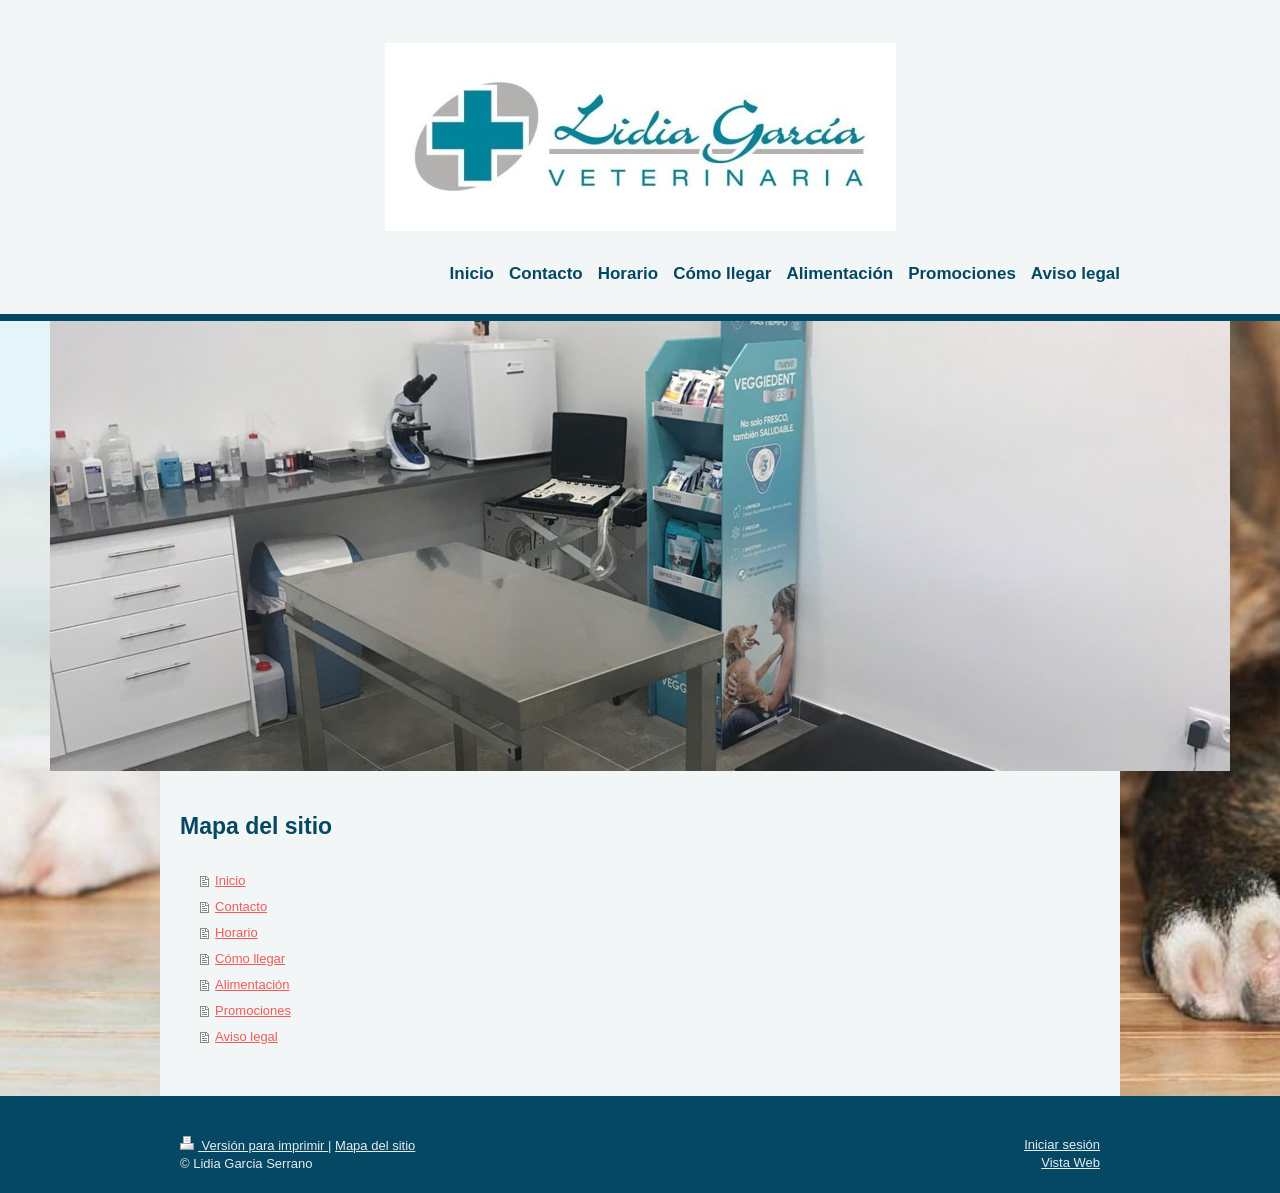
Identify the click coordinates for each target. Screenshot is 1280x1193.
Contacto (241, 906)
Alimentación (252, 984)
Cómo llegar (250, 958)
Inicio (230, 880)
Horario (236, 932)
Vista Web (1070, 1162)
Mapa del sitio (375, 1145)
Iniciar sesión (1062, 1144)
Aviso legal (246, 1036)
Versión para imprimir (254, 1145)
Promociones (253, 1010)
